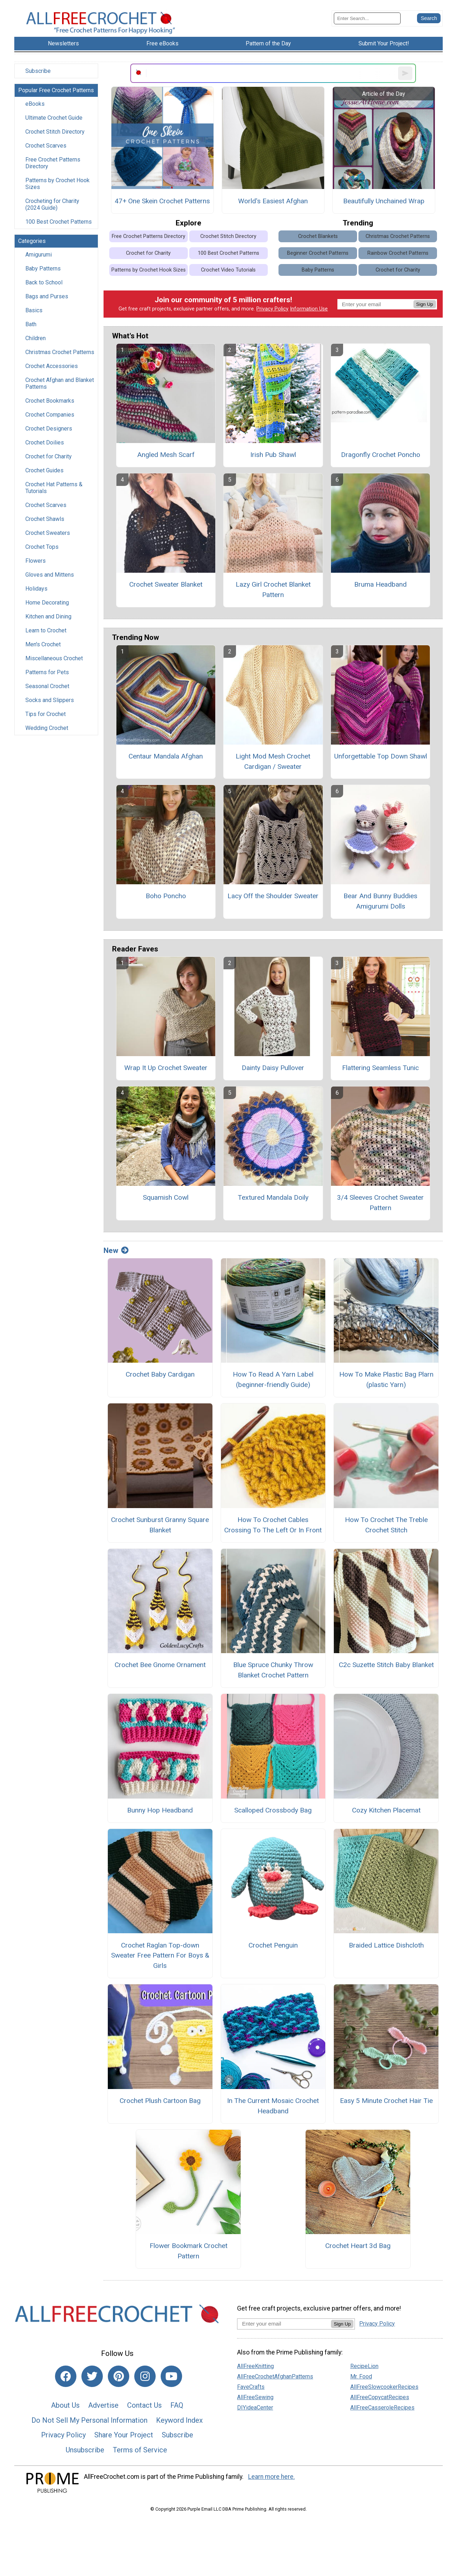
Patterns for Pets (47, 672)
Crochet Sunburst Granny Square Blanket (160, 1525)
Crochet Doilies (44, 442)
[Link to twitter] (92, 2376)
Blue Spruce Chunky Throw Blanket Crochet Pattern (273, 1670)
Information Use (309, 309)
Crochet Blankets (318, 236)
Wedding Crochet (46, 728)
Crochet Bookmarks (49, 400)
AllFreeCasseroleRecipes (382, 2407)
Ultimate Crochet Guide (53, 117)
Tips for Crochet (45, 714)
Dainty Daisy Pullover (273, 1068)
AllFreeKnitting (255, 2366)
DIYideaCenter (255, 2407)
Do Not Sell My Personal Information (89, 2420)
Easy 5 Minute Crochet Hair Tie (386, 2101)
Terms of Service (140, 2450)
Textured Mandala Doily (273, 1197)
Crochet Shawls (44, 519)
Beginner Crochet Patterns (317, 253)
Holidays (36, 588)
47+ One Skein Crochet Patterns (162, 201)
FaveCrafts (251, 2386)
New (116, 1250)
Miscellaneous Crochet (54, 658)
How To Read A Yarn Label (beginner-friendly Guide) (273, 1379)
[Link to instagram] (145, 2376)
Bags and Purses (46, 296)
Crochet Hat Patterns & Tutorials (53, 487)
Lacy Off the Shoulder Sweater (272, 896)
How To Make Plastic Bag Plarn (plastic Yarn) (386, 1379)
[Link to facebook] (65, 2376)
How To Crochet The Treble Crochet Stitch (386, 1525)
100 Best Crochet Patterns (58, 221)
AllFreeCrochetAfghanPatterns (275, 2376)
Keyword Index (179, 2420)
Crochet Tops (42, 546)
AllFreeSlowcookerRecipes (384, 2386)
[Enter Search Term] (367, 18)
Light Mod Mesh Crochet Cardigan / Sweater (273, 761)
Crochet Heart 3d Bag (358, 2246)
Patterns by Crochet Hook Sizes (57, 183)
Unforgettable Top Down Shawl (380, 756)
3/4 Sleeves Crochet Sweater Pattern (380, 1202)
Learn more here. (271, 2476)
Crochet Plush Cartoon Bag (160, 2101)
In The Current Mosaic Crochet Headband (273, 2106)
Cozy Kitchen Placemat (386, 1810)
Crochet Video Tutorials (228, 270)
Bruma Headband (380, 584)
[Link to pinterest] (118, 2376)
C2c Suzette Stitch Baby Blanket (386, 1665)
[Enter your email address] (284, 2323)
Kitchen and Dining (48, 616)
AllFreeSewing (255, 2397)
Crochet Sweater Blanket (165, 584)
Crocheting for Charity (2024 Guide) (52, 204)
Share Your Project (123, 2435)
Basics (33, 310)
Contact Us (144, 2405)
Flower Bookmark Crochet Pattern (188, 2251)
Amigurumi (38, 254)
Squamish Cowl (166, 1197)
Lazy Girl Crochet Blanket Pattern (273, 589)
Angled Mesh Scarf (166, 455)
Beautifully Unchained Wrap (384, 201)
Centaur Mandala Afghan (166, 756)
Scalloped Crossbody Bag (273, 1810)
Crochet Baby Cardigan (160, 1374)
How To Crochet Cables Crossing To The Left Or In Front (273, 1525)
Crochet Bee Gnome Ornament (160, 1665)
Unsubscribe (85, 2450)
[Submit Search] (429, 18)
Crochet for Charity (48, 456)
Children (35, 338)
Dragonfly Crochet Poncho (380, 455)
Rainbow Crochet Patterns (397, 253)
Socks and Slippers (49, 700)
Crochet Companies (49, 414)
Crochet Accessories (51, 366)
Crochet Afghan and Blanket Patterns (59, 383)
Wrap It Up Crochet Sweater (165, 1068)
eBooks (35, 103)
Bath (30, 324)
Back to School (43, 282)
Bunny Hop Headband (160, 1810)
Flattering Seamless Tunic (380, 1068)
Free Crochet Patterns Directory (52, 163)
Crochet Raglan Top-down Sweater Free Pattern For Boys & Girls (160, 1955)
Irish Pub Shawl (273, 455)
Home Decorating (47, 602)
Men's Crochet (43, 644)
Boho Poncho (166, 896)
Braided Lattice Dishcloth (386, 1945)
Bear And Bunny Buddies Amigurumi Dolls (380, 901)
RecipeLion (364, 2366)
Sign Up (424, 304)
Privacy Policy (272, 309)
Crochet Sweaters (47, 532)
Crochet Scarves (45, 145)
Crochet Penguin (273, 1945)
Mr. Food (361, 2376)
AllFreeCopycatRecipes (379, 2397)
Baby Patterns (43, 268)
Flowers (35, 560)
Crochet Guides (44, 470)
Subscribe (38, 71)
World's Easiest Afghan (273, 201)
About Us (65, 2405)
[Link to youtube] (171, 2376)
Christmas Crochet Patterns (59, 352)
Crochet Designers (48, 428)
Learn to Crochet (45, 630)
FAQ (176, 2405)
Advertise (103, 2405)
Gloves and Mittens (49, 574)
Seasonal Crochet (47, 686)
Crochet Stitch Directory (55, 131)
